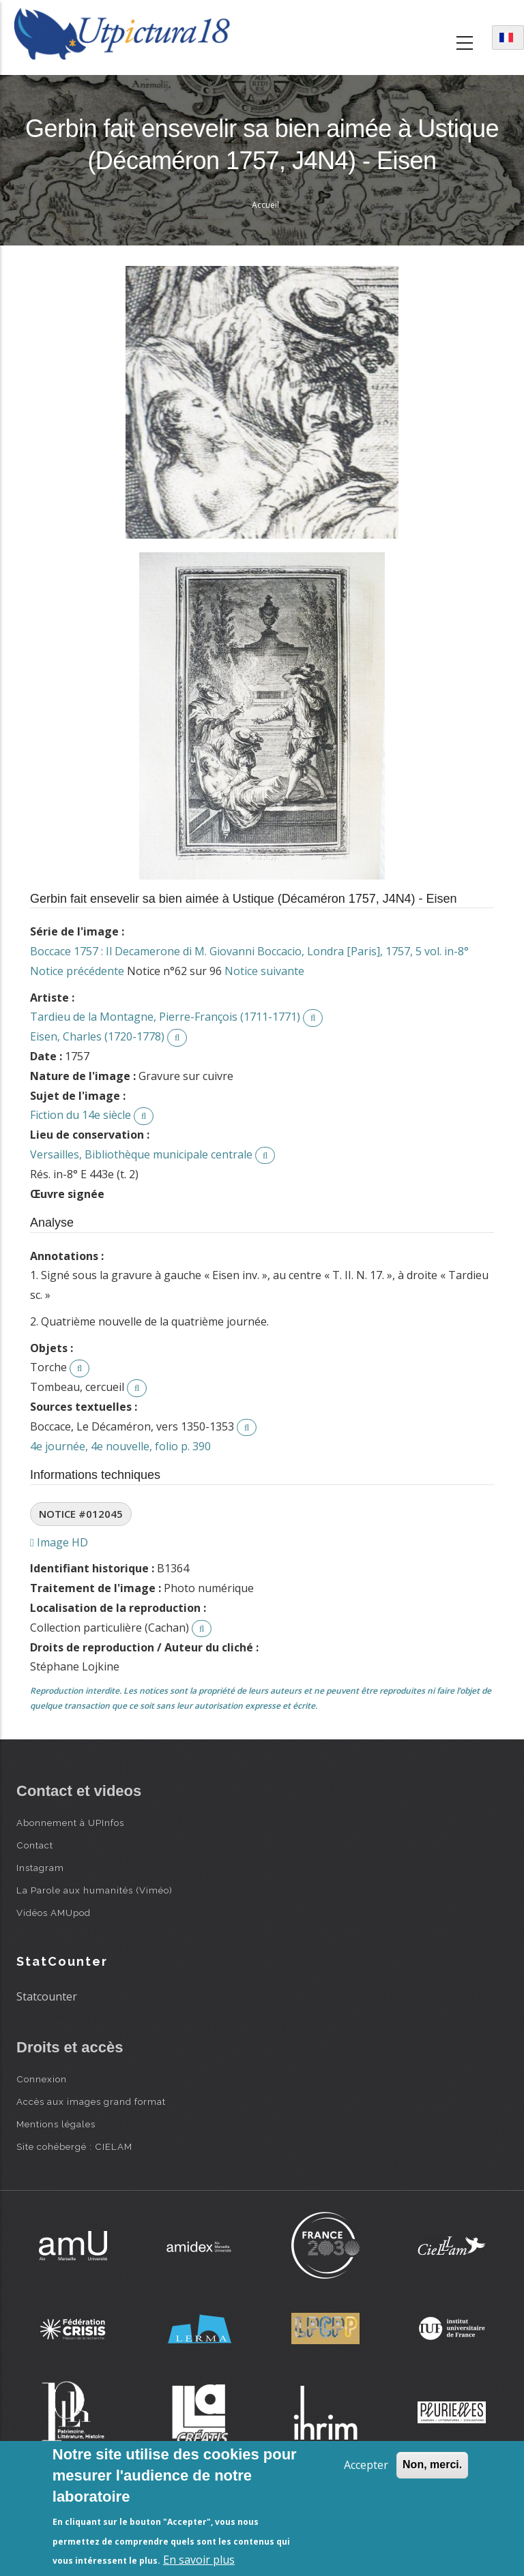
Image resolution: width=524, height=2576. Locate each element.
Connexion (41, 2078)
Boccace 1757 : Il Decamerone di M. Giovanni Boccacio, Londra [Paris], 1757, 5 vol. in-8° (249, 951)
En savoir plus (199, 2559)
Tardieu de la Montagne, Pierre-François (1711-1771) (165, 1016)
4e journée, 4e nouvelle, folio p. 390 (120, 1446)
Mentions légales (56, 2123)
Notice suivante (264, 970)
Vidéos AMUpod (53, 1912)
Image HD (59, 1542)
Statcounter (46, 1996)
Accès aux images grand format (91, 2101)
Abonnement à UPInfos (70, 1822)
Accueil (265, 205)
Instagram (40, 1867)
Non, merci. (432, 2464)
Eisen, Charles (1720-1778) (97, 1036)
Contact (34, 1845)
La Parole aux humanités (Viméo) (94, 1890)
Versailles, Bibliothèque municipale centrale (141, 1154)
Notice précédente (77, 970)
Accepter (366, 2464)
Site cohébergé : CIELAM (74, 2146)
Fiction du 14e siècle (80, 1114)
